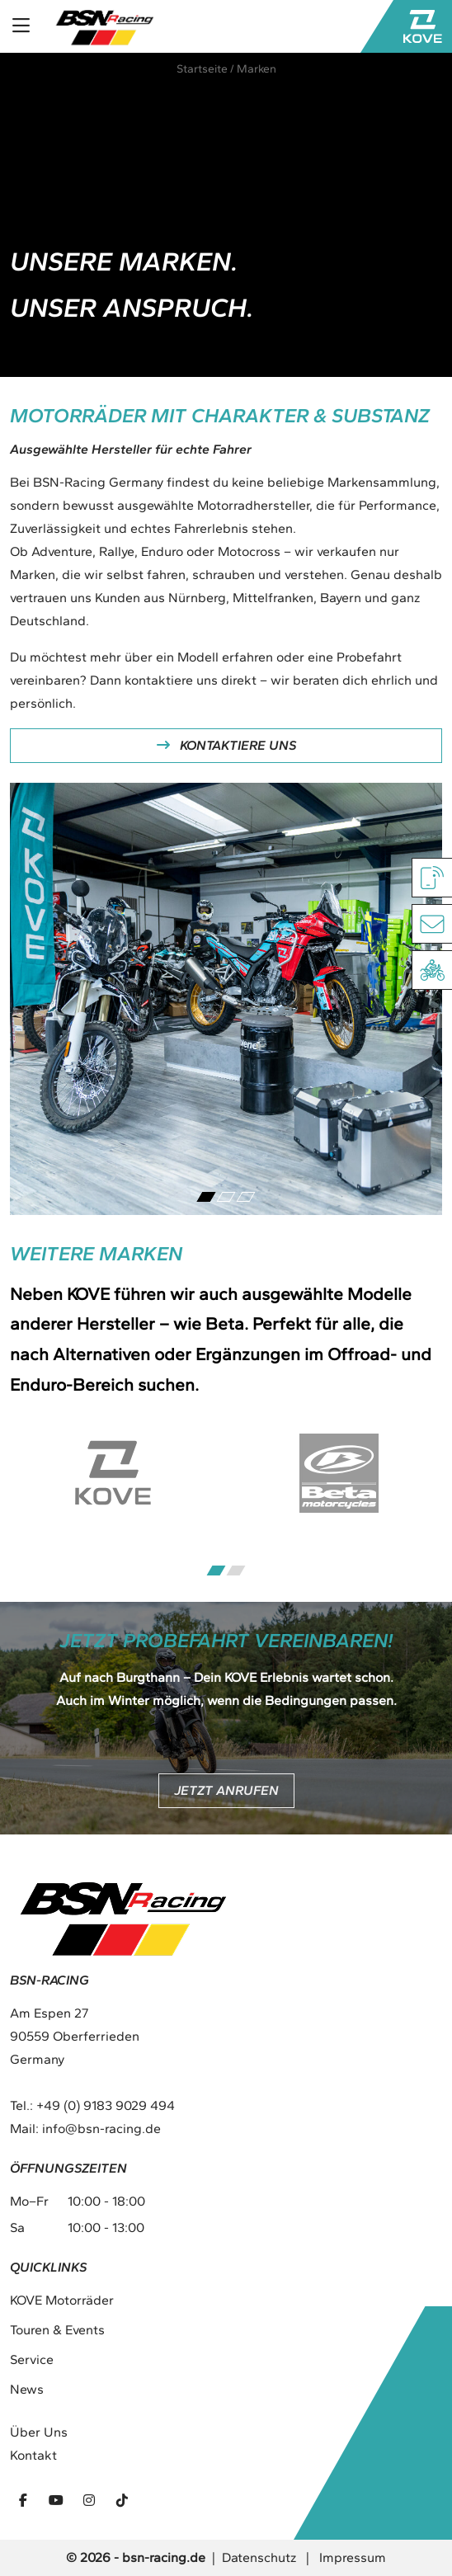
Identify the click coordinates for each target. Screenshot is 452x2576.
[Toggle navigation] (20, 26)
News (27, 2389)
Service (32, 2359)
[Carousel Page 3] (246, 1197)
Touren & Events (57, 2330)
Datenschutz (259, 2557)
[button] (29, 2546)
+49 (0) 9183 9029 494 (105, 2105)
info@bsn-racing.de (101, 2128)
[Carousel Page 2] (226, 1197)
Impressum (352, 2557)
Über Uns (39, 2432)
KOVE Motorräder (62, 2300)
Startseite (202, 69)
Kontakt (33, 2455)
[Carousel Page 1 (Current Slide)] (206, 1197)
